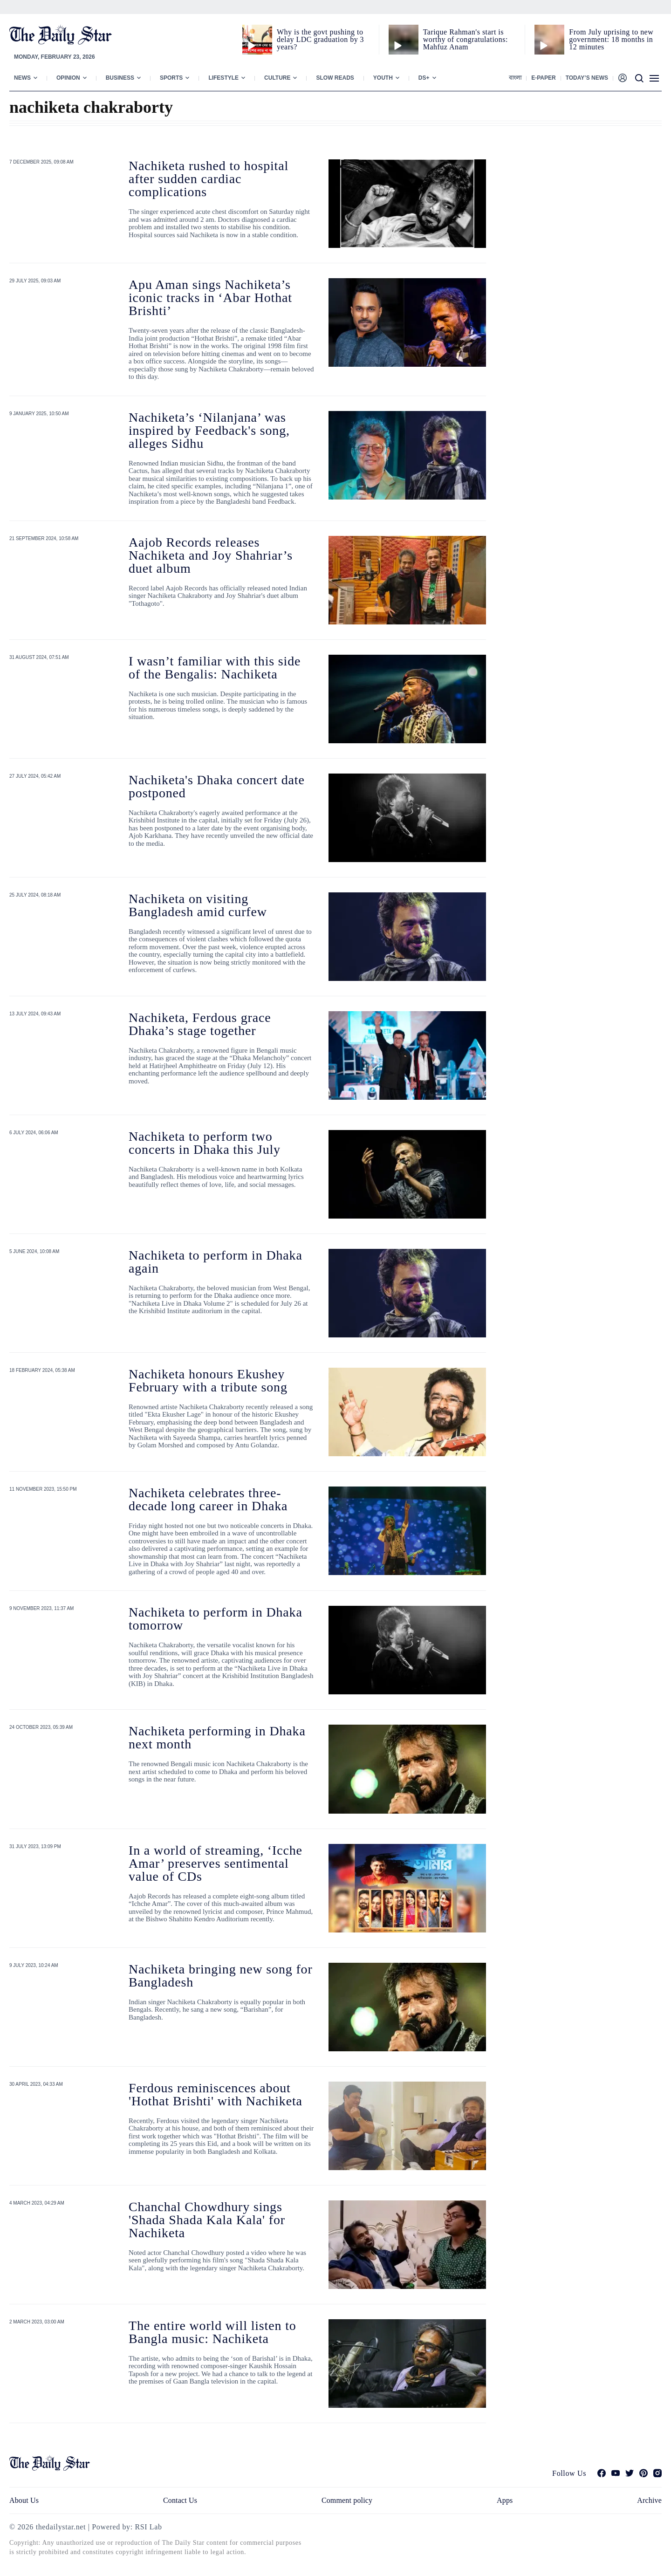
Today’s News (587, 78)
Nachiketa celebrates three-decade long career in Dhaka (208, 1499)
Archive (649, 2500)
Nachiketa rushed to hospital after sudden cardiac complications (208, 178)
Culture (277, 78)
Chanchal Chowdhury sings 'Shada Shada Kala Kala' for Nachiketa (207, 2219)
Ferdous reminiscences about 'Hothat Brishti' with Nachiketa (215, 2094)
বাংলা (515, 78)
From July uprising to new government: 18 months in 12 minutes (611, 39)
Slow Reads (335, 78)
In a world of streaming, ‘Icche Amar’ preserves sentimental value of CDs (215, 1863)
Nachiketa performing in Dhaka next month (217, 1737)
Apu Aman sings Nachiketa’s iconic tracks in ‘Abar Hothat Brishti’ (210, 297)
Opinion (68, 78)
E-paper (543, 78)
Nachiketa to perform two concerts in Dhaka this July (205, 1143)
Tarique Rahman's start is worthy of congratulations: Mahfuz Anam (465, 39)
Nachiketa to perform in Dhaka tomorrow (215, 1618)
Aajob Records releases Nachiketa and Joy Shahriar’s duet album (211, 555)
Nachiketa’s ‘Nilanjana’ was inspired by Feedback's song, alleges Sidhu (209, 430)
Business (120, 78)
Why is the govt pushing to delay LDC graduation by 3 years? (320, 39)
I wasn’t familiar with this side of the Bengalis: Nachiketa (215, 667)
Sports (171, 78)
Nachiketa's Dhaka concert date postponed (217, 786)
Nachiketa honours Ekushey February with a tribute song (208, 1380)
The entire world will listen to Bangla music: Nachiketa (212, 2332)
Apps (505, 2500)
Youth (383, 78)
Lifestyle (223, 78)
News (22, 78)
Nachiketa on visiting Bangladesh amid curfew (198, 905)
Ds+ (424, 78)
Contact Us (180, 2500)
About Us (24, 2500)
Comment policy (347, 2500)
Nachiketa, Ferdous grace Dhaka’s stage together (200, 1024)
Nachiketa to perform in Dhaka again (215, 1261)
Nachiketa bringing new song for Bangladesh (221, 1975)
